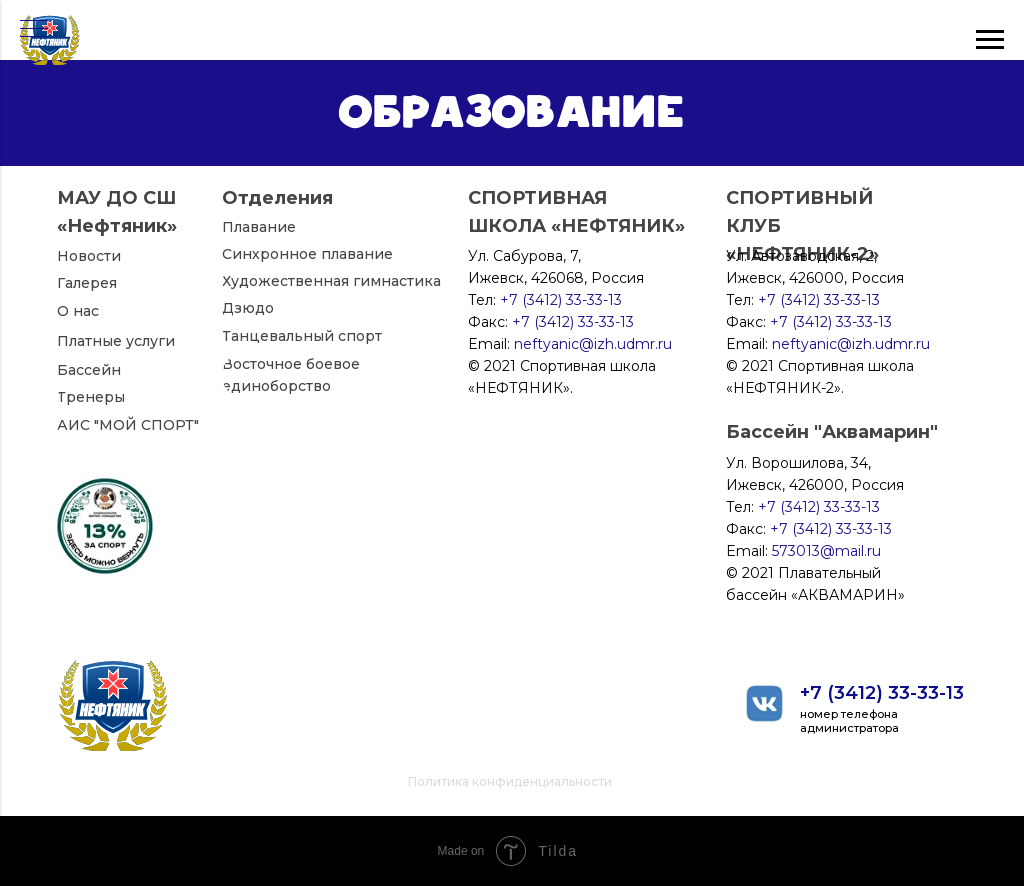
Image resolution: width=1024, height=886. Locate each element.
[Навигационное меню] (34, 30)
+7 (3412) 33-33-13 (882, 693)
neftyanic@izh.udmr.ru (851, 344)
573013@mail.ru (826, 551)
